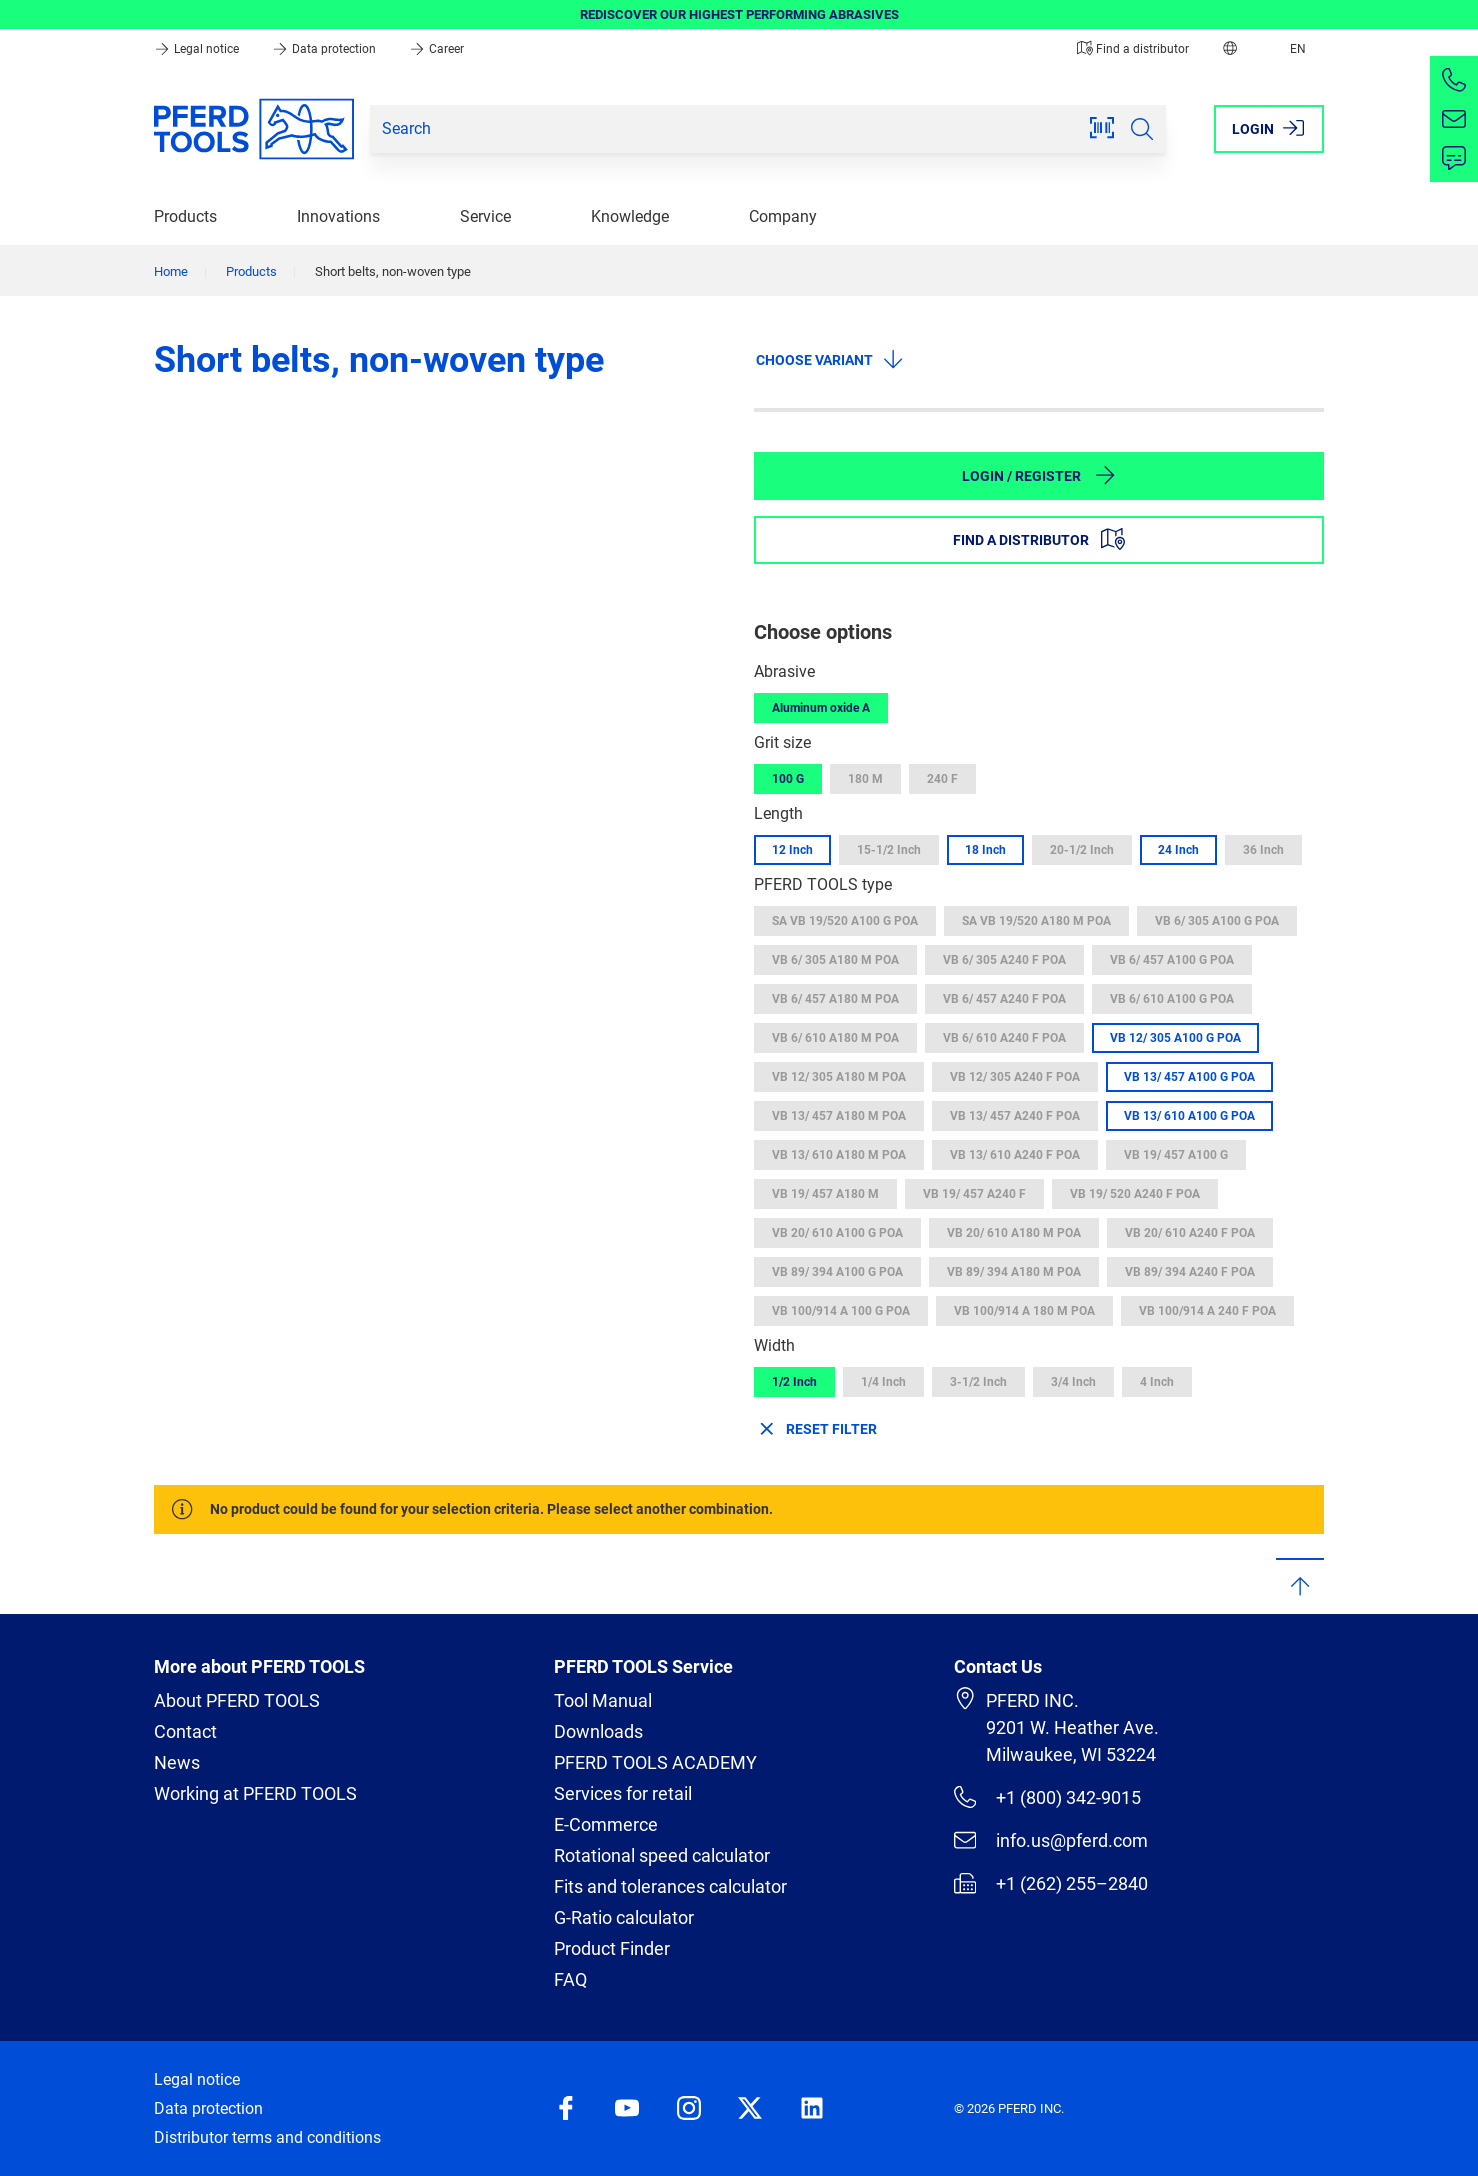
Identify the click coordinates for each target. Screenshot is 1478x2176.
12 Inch (792, 850)
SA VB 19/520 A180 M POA (1036, 921)
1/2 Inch (794, 1382)
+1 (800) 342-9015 (1047, 1797)
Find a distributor (1133, 49)
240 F (942, 779)
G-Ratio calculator (624, 1917)
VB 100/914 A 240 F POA (1207, 1311)
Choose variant (830, 359)
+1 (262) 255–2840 (1051, 1883)
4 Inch (1157, 1382)
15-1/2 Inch (889, 850)
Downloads (598, 1731)
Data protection (325, 49)
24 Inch (1178, 850)
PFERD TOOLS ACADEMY (655, 1762)
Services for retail (623, 1793)
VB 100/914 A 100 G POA (841, 1311)
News (177, 1762)
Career (436, 49)
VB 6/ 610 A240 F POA (1004, 1038)
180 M (865, 779)
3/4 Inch (1073, 1382)
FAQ (570, 1979)
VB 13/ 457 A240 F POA (1015, 1116)
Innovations (338, 216)
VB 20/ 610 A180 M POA (1014, 1233)
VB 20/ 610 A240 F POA (1190, 1233)
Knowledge (630, 216)
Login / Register (1039, 475)
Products (185, 216)
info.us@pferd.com (1051, 1840)
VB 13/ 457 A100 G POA (1189, 1077)
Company (783, 216)
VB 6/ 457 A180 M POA (835, 999)
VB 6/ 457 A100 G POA (1172, 960)
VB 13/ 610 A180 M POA (839, 1155)
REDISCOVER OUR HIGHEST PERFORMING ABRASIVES (739, 14)
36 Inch (1263, 850)
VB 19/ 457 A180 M (825, 1194)
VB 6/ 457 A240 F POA (1004, 999)
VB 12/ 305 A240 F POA (1015, 1077)
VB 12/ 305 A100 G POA (1175, 1038)
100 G (788, 779)
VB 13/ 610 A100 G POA (1189, 1116)
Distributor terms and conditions (267, 2137)
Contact (185, 1731)
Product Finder (612, 1948)
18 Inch (985, 850)
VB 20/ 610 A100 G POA (837, 1233)
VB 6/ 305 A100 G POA (1217, 921)
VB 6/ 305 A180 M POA (835, 960)
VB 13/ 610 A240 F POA (1015, 1155)
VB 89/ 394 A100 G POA (837, 1272)
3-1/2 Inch (978, 1382)
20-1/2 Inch (1082, 850)
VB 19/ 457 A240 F (974, 1194)
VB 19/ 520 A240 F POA (1135, 1194)
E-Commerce (606, 1824)
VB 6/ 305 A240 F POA (1004, 960)
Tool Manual (603, 1700)
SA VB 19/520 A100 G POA (845, 921)
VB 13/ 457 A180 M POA (839, 1116)
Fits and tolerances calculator (670, 1886)
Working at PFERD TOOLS (255, 1793)
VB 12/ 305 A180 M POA (839, 1077)
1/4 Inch (883, 1382)
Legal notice (198, 49)
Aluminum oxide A (821, 708)
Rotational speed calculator (662, 1855)
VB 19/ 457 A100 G (1176, 1155)
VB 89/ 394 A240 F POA (1190, 1272)
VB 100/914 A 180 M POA (1024, 1311)
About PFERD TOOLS (237, 1700)
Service (485, 216)
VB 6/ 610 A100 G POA (1172, 999)
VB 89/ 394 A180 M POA (1014, 1272)
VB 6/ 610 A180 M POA (835, 1038)
